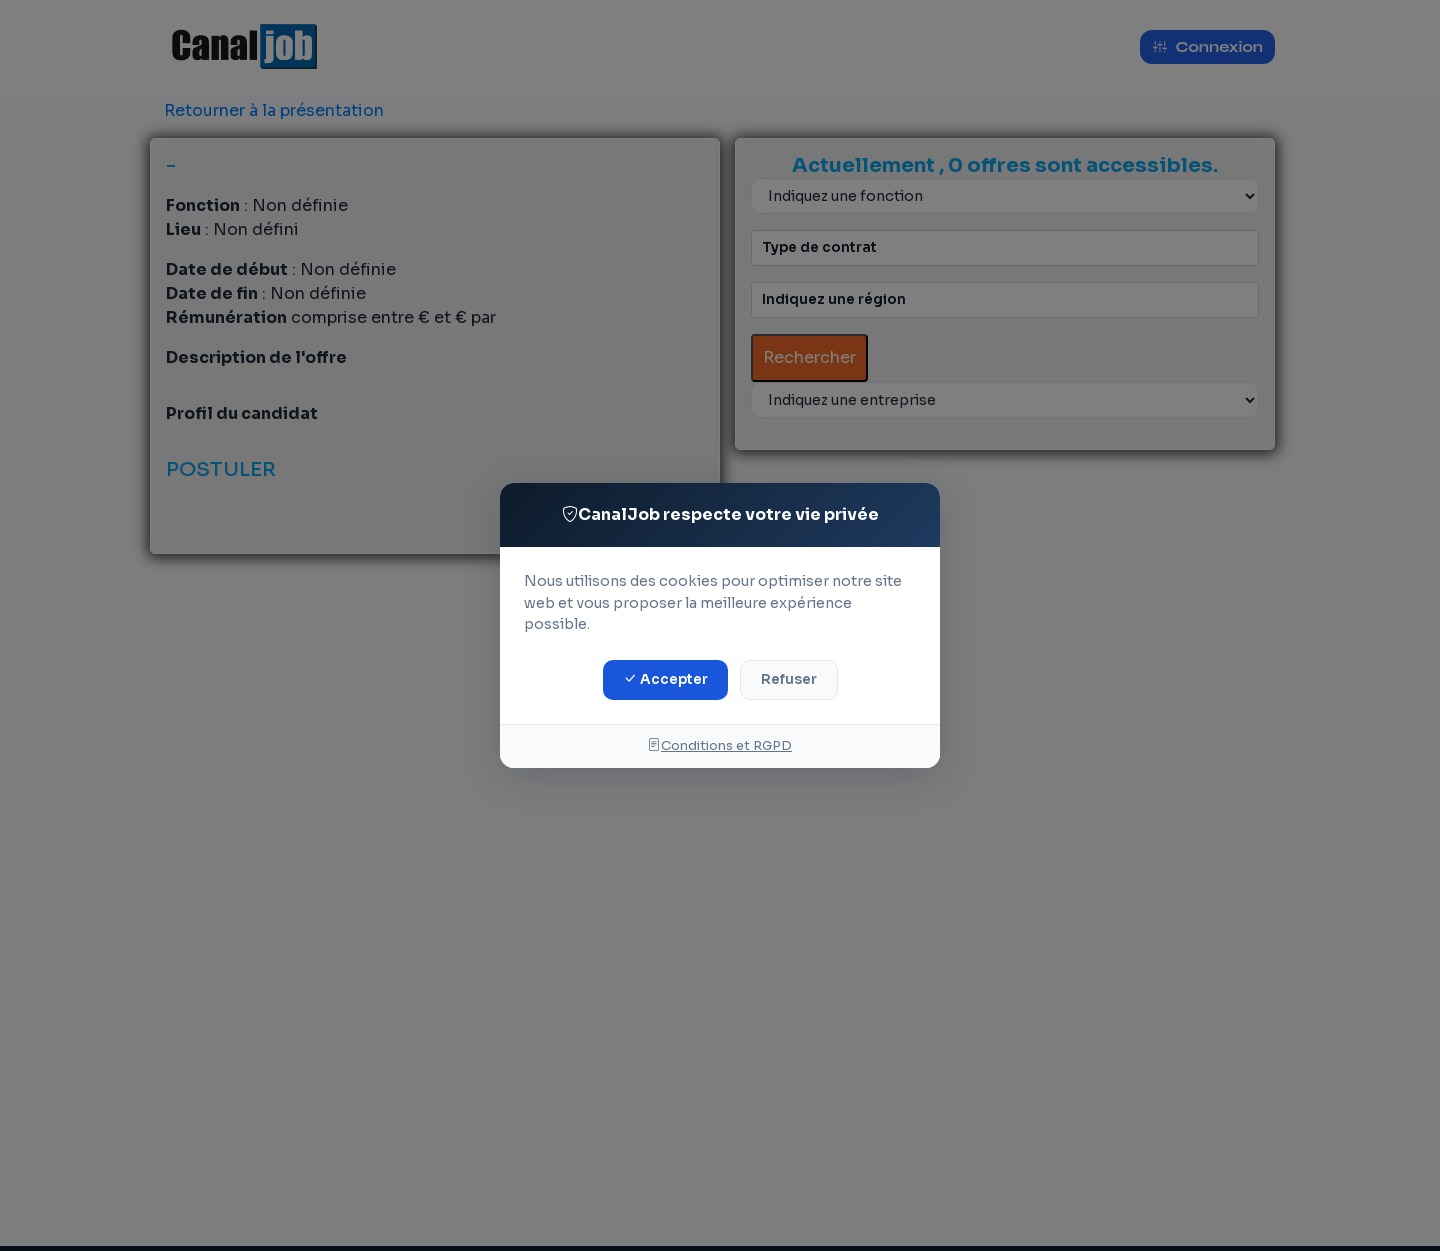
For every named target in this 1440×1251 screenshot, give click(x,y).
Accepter (665, 679)
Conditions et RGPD (720, 746)
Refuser (789, 679)
